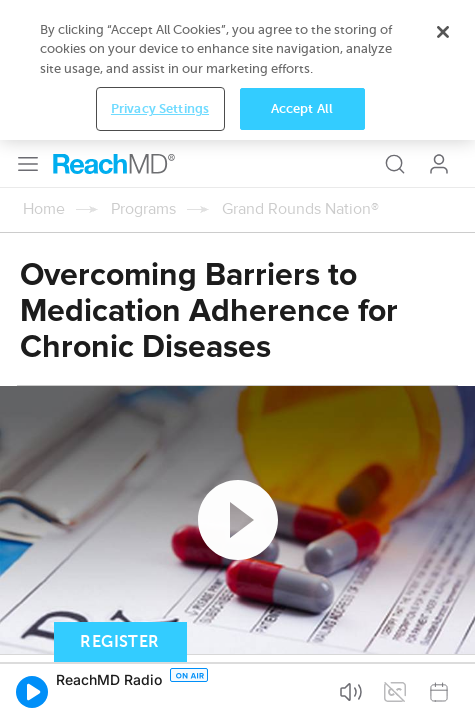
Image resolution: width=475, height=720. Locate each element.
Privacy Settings (160, 691)
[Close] (443, 615)
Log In (439, 24)
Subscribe (209, 538)
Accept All (302, 691)
